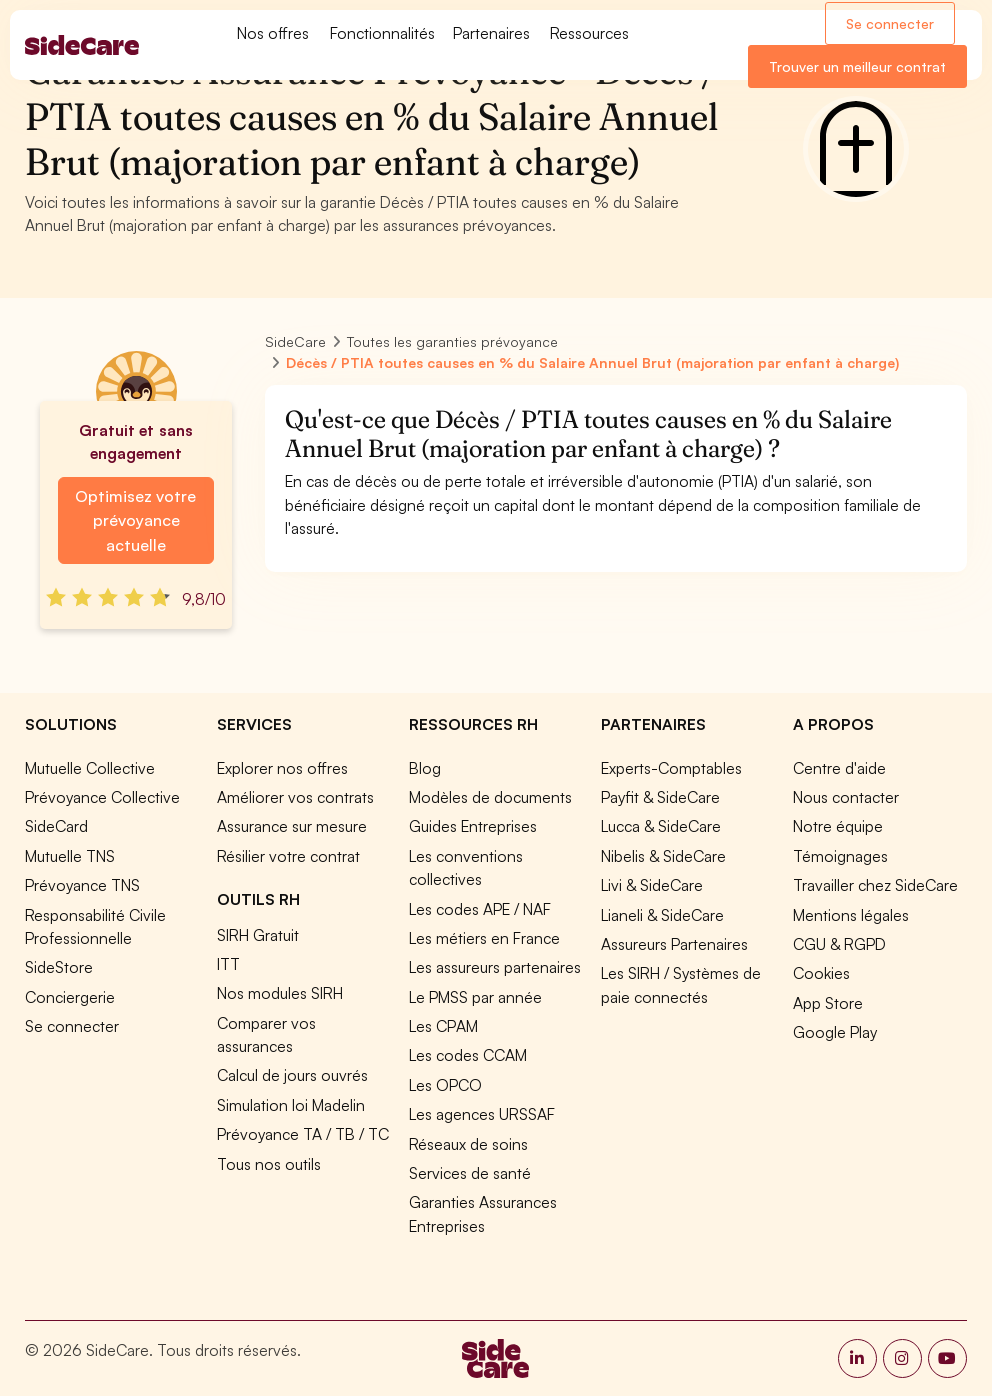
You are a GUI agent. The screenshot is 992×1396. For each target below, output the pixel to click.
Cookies (821, 973)
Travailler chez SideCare (875, 885)
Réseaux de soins (468, 1144)
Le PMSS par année (475, 997)
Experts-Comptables (671, 768)
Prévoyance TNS (82, 885)
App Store (828, 1003)
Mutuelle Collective (90, 768)
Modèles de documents (490, 797)
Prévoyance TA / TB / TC (303, 1134)
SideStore (59, 967)
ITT (228, 964)
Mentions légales (851, 915)
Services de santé (470, 1173)
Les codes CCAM (468, 1055)
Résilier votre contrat (288, 856)
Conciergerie (70, 997)
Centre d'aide (839, 768)
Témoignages (840, 856)
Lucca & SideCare (661, 826)
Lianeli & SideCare (662, 915)
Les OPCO (445, 1085)
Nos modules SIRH (280, 993)
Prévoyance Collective (102, 797)
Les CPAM (443, 1026)
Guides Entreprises (473, 826)
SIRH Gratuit (258, 935)
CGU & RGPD (839, 944)
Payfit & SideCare (660, 797)
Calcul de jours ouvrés (292, 1075)
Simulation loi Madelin (291, 1105)
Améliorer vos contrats (295, 797)
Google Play (835, 1032)
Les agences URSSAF (482, 1114)
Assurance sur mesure (292, 826)
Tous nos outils (269, 1164)
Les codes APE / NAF (480, 909)
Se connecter (890, 23)
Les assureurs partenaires (495, 967)
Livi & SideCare (652, 885)
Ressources (589, 33)
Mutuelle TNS (70, 856)
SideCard (56, 826)
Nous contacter (846, 797)
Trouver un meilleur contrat (857, 66)
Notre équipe (838, 826)
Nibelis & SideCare (663, 856)
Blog (425, 768)
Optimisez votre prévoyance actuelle (135, 520)
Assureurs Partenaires (674, 944)
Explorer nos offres (282, 768)
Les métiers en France (484, 938)
